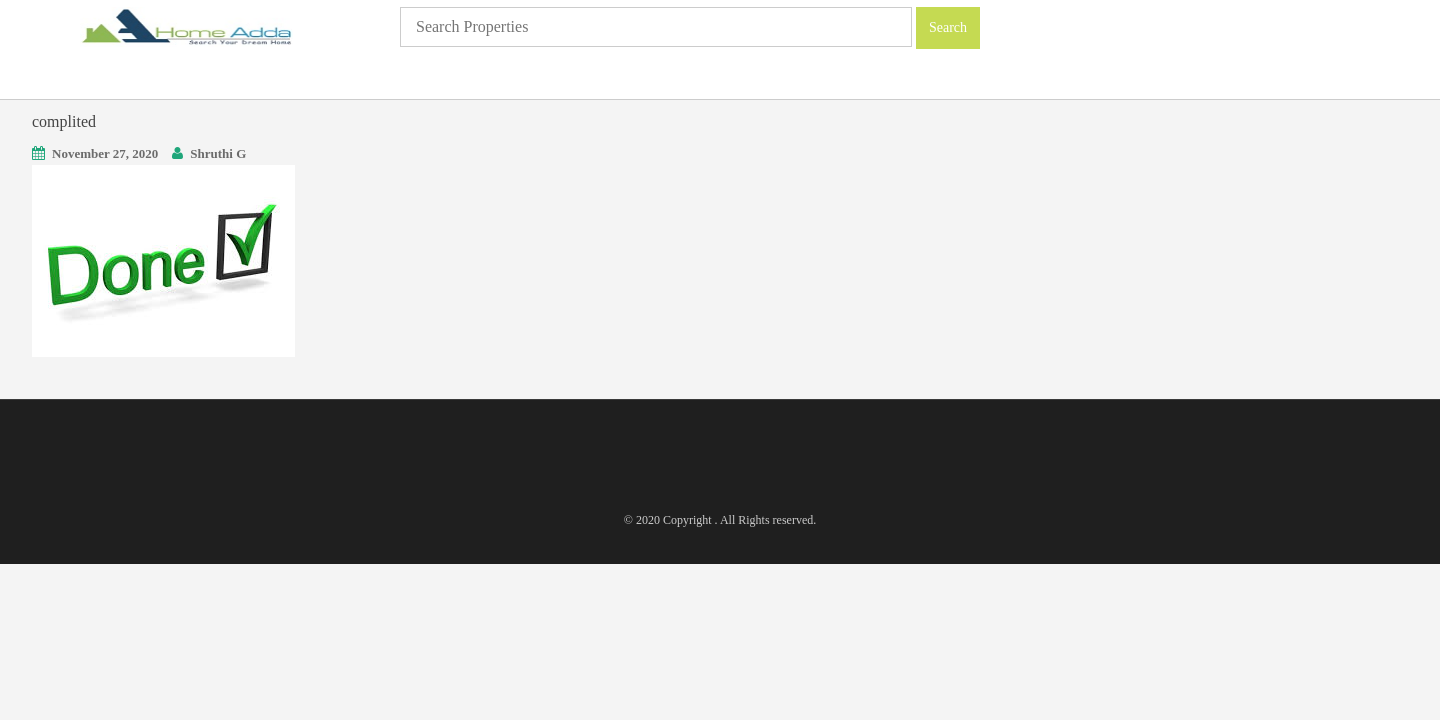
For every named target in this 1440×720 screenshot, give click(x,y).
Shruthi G (218, 153)
